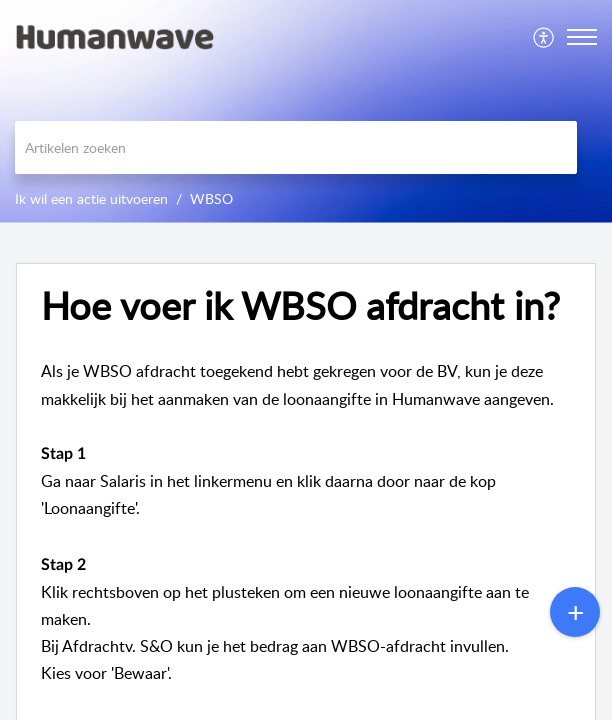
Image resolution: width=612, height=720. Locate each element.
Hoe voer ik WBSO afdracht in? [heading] (300, 306)
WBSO (211, 198)
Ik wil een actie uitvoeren (91, 198)
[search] (296, 147)
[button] (544, 37)
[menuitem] (544, 37)
